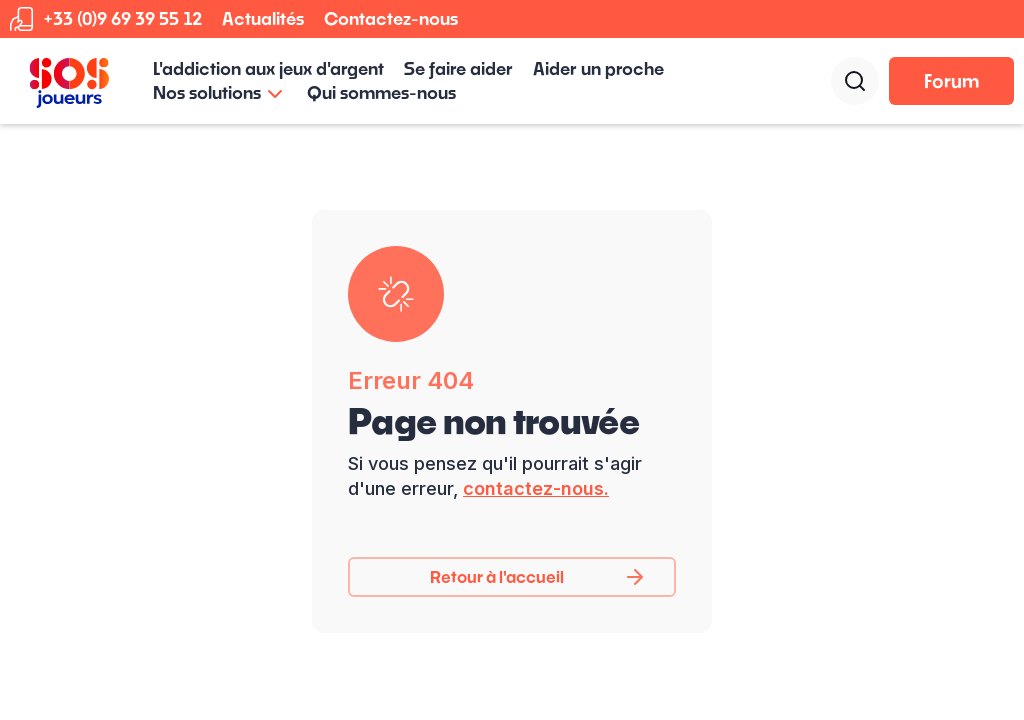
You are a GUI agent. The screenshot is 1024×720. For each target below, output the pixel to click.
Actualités (263, 18)
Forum (951, 81)
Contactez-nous (391, 18)
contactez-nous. (536, 488)
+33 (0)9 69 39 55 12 (122, 18)
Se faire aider (458, 68)
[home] (69, 81)
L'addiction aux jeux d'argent (268, 68)
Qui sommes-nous (381, 92)
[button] (220, 93)
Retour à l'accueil (497, 576)
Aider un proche (598, 68)
